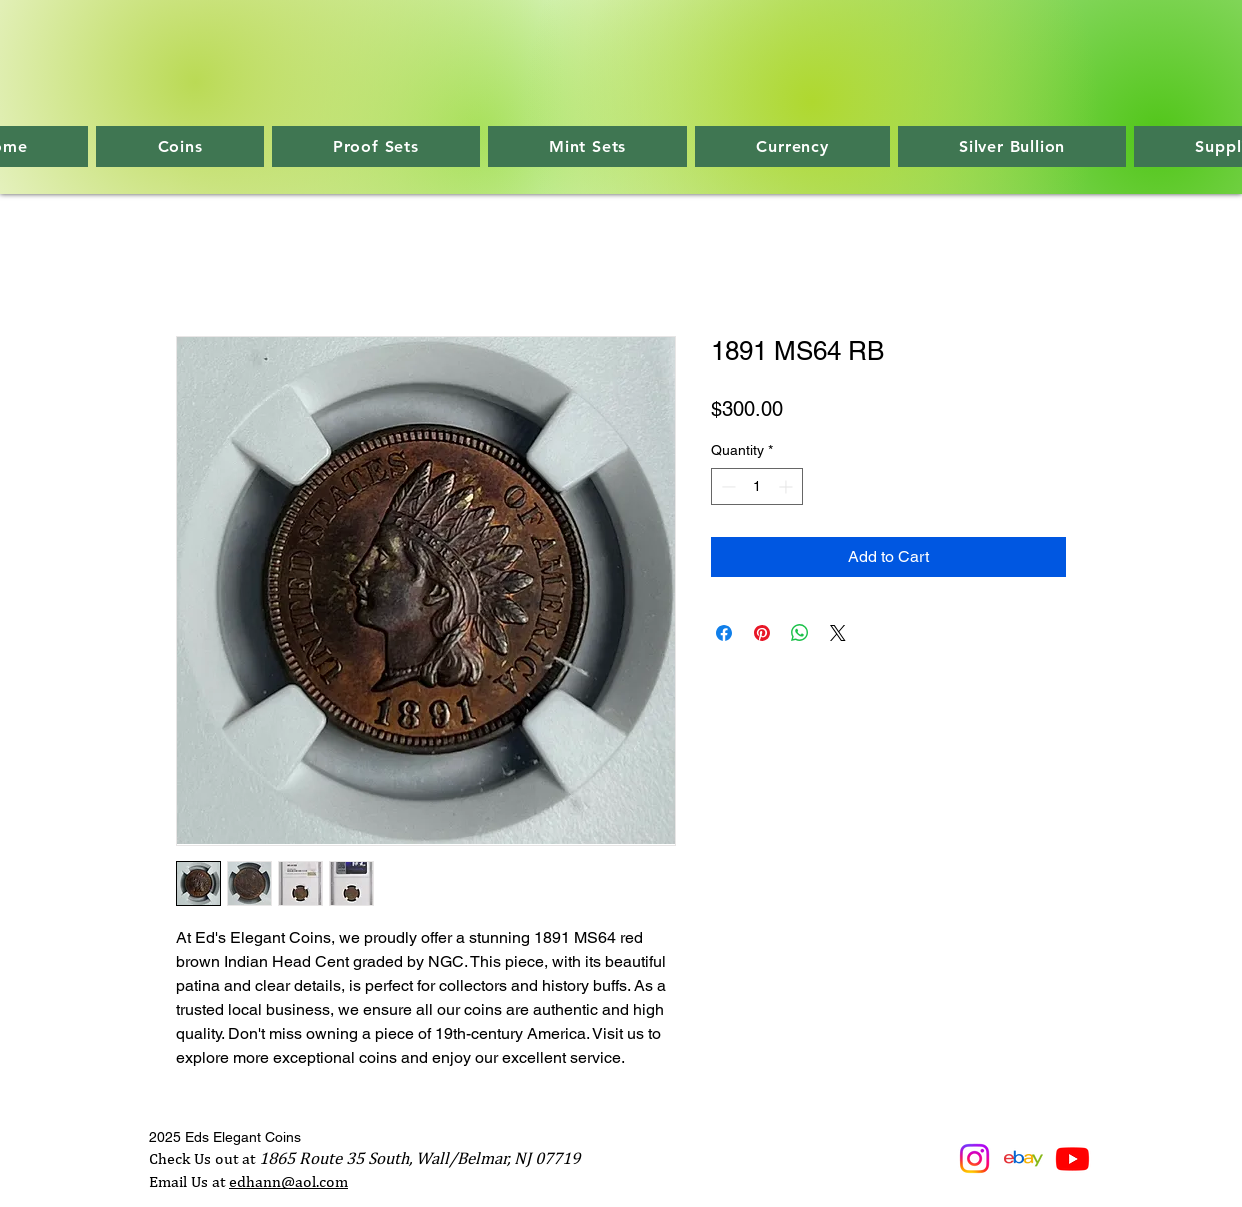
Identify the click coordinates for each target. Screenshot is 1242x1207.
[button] (179, 146)
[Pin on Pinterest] (762, 633)
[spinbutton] (757, 486)
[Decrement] (726, 486)
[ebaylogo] (1023, 1158)
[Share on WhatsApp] (800, 633)
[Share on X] (838, 633)
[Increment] (787, 486)
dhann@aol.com (292, 1181)
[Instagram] (974, 1158)
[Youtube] (1072, 1158)
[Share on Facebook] (724, 633)
